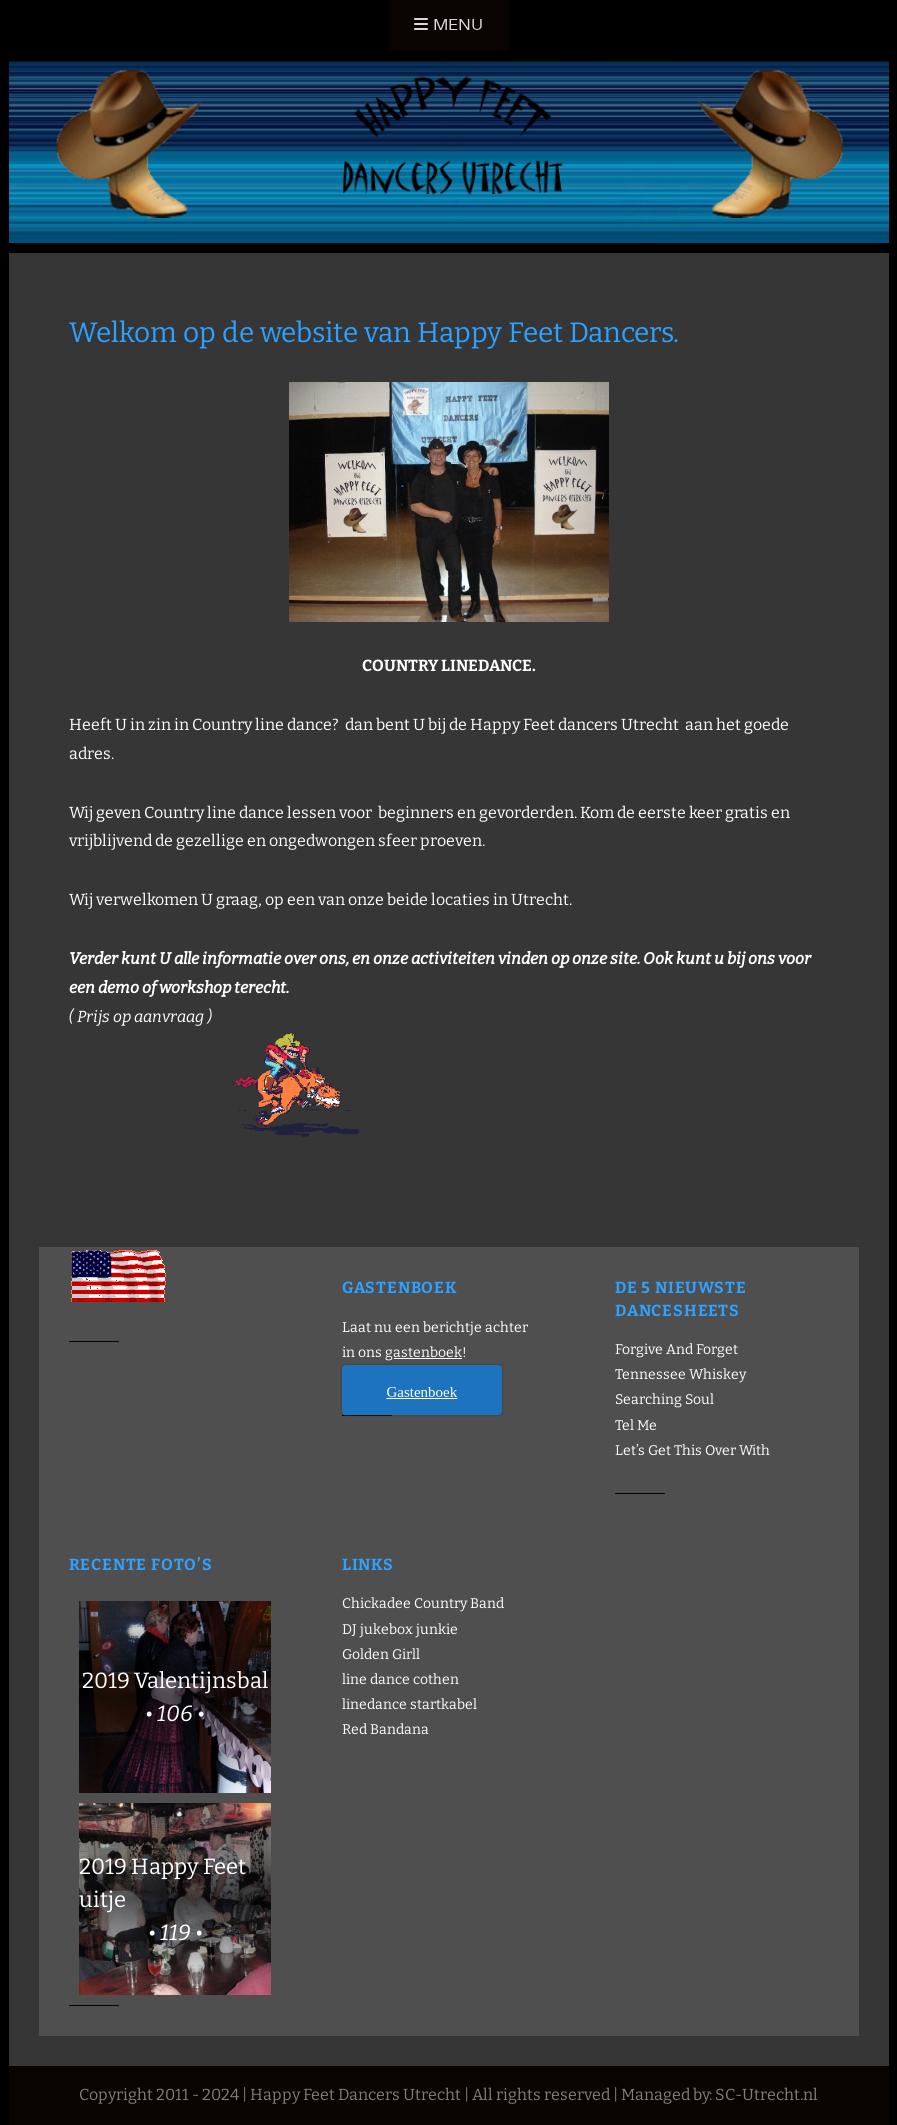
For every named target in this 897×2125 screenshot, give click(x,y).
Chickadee (376, 1603)
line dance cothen (400, 1679)
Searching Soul (664, 1399)
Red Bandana (385, 1729)
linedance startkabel (409, 1704)
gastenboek (423, 1352)
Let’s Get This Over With (692, 1450)
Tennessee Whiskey (680, 1374)
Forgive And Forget (676, 1349)
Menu (458, 24)
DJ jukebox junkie (400, 1629)
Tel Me (636, 1425)
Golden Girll (381, 1654)
